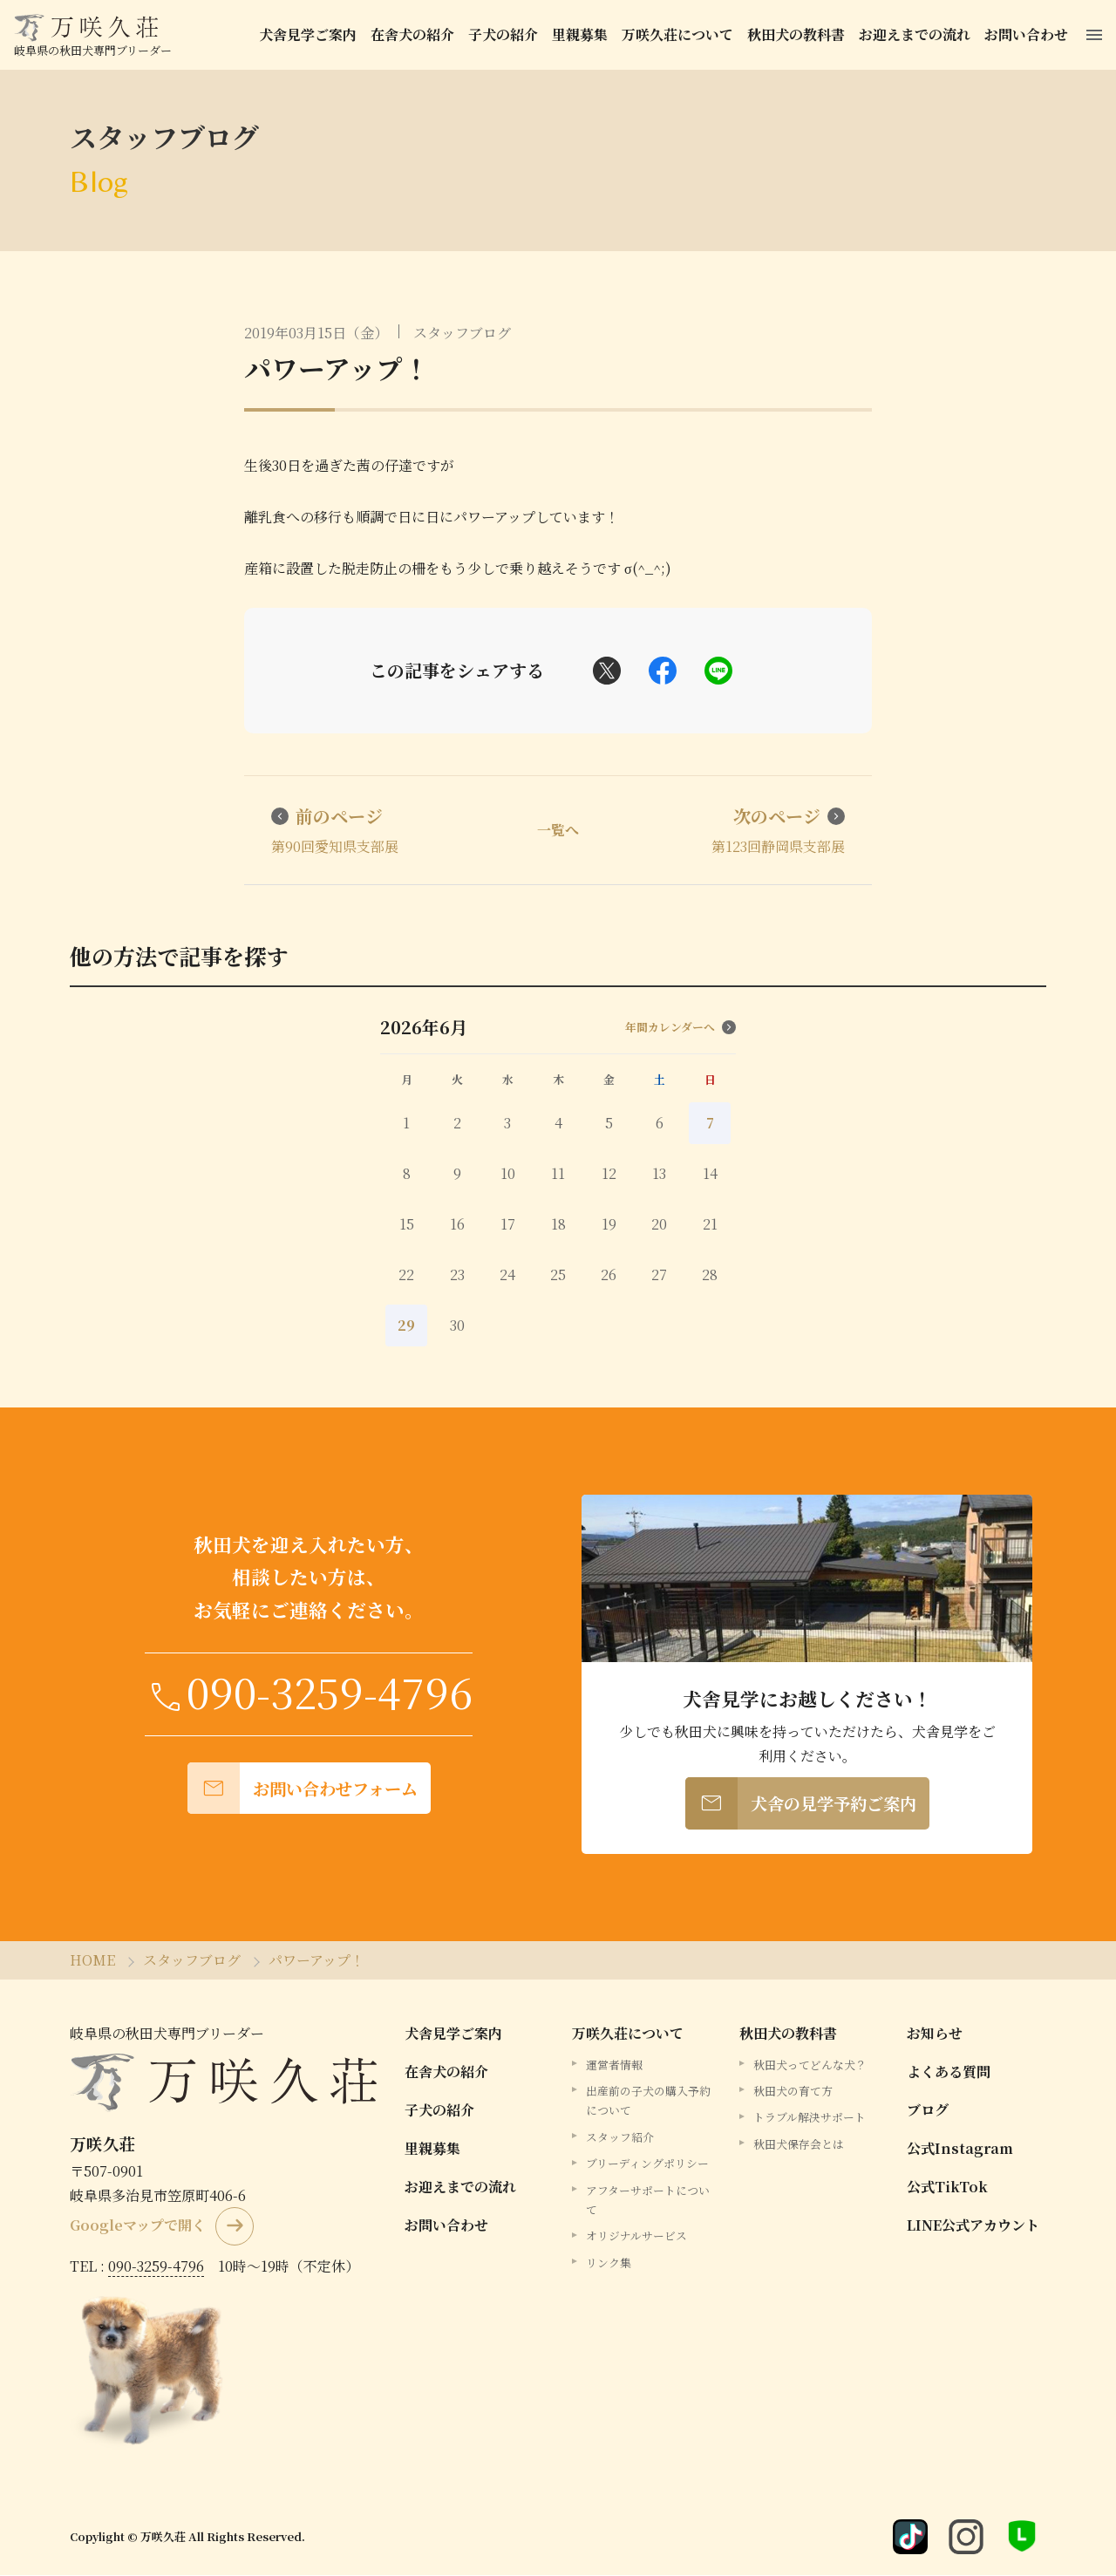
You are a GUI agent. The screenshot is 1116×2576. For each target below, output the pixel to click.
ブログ (928, 2111)
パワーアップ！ (337, 367)
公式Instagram (960, 2149)
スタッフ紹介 (620, 2138)
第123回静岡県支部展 (777, 830)
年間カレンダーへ (680, 1028)
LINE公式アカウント (973, 2226)
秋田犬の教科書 (798, 34)
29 (406, 1327)
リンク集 (608, 2263)
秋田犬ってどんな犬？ (810, 2065)
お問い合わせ (1029, 34)
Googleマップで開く (138, 2227)
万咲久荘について (680, 34)
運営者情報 (614, 2065)
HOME (92, 1961)
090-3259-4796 (156, 2267)
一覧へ (558, 831)
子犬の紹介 (506, 34)
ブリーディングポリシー (647, 2164)
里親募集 (582, 34)
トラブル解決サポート (809, 2118)
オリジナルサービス (636, 2237)
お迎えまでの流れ (917, 34)
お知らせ (935, 2034)
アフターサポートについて (648, 2200)
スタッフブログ (462, 333)
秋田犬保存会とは (798, 2144)
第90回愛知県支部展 (335, 830)
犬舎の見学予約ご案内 (800, 1804)
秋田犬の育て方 (793, 2091)
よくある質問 (948, 2072)
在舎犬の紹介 (415, 34)
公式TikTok (947, 2187)
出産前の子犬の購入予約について (648, 2101)
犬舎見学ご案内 (310, 34)
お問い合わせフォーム (302, 1790)
